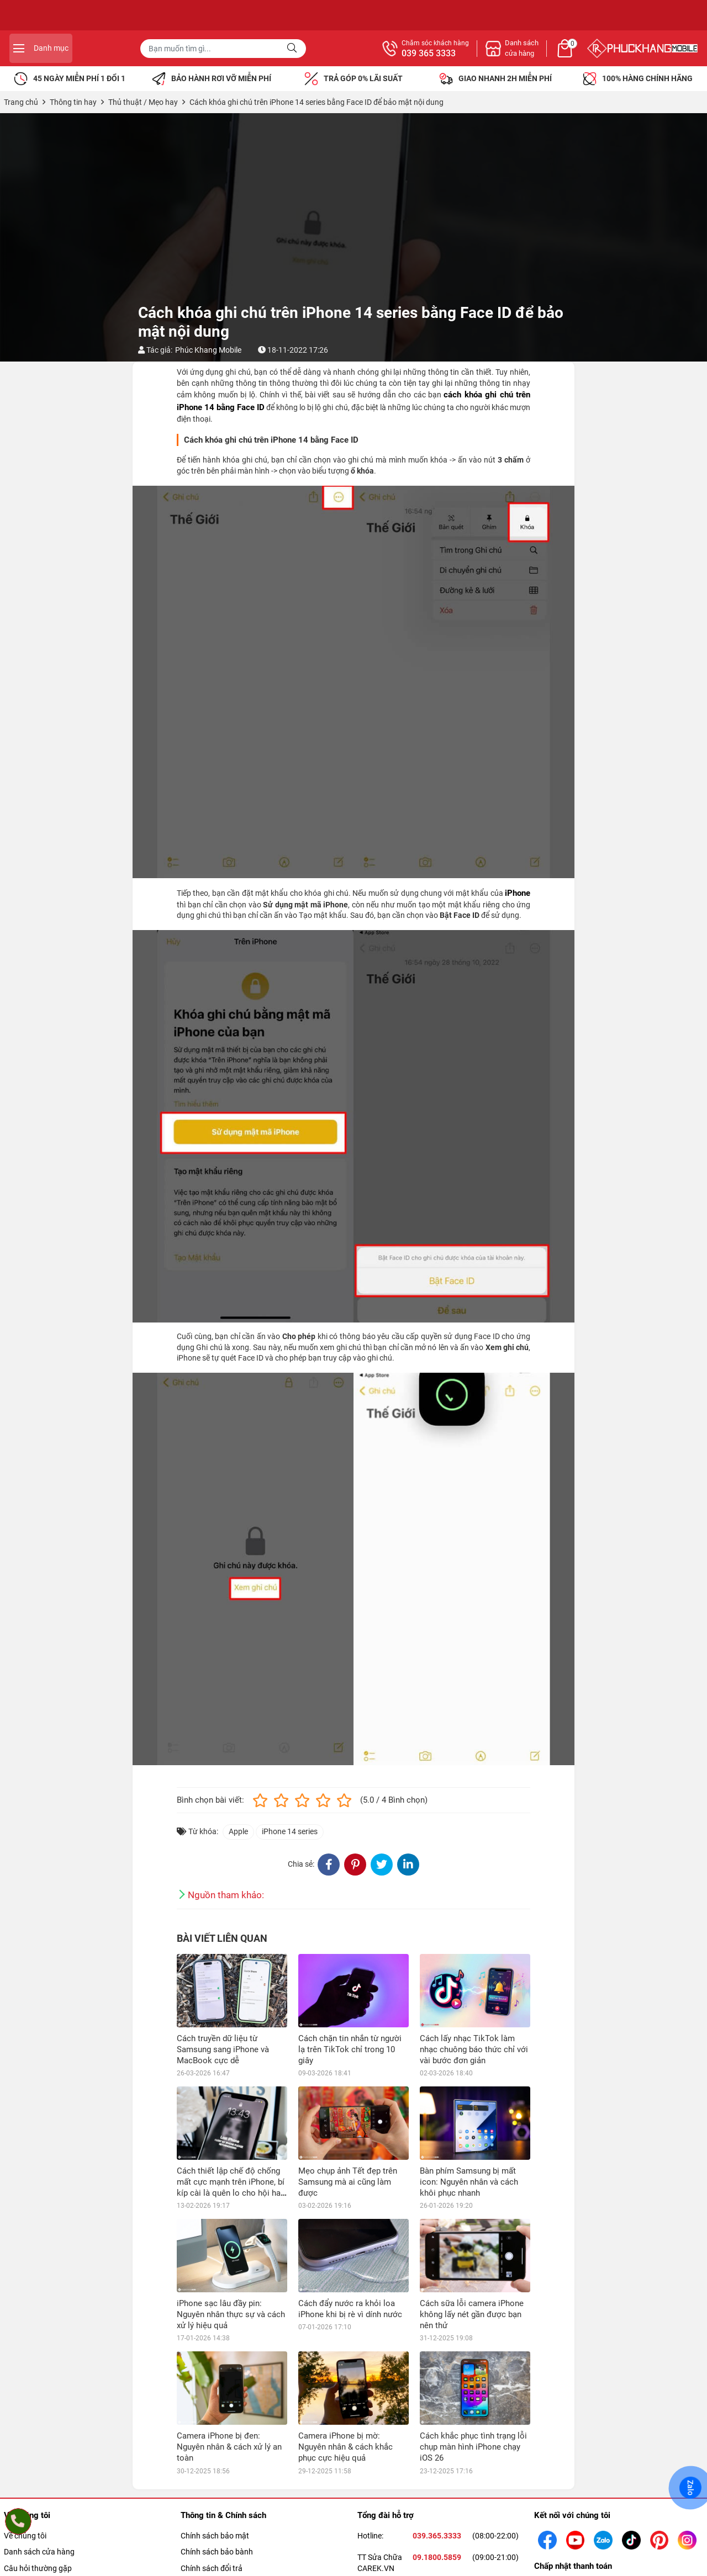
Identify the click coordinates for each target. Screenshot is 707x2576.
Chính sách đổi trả (211, 2568)
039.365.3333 (437, 2535)
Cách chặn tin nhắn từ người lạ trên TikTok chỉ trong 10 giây (350, 2049)
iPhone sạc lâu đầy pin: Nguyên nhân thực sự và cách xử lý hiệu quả (231, 2314)
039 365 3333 (549, 53)
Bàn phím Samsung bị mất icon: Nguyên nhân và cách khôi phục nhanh (469, 2182)
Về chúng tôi (25, 2535)
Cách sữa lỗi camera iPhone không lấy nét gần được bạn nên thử (472, 2314)
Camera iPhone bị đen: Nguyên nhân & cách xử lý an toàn (229, 2447)
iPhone (517, 893)
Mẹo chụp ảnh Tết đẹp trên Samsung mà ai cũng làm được (347, 2182)
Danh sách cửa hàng (39, 2551)
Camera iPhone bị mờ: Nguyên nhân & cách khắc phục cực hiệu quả (345, 2447)
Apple (238, 1831)
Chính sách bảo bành (217, 2551)
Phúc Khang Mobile (208, 350)
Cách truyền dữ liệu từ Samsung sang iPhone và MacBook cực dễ (223, 2049)
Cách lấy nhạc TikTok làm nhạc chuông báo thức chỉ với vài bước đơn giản (474, 2049)
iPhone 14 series (290, 1831)
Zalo (690, 2488)
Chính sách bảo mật (215, 2535)
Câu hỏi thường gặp (38, 2568)
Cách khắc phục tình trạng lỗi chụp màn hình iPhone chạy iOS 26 (473, 2447)
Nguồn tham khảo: (226, 1894)
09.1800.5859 (437, 2557)
